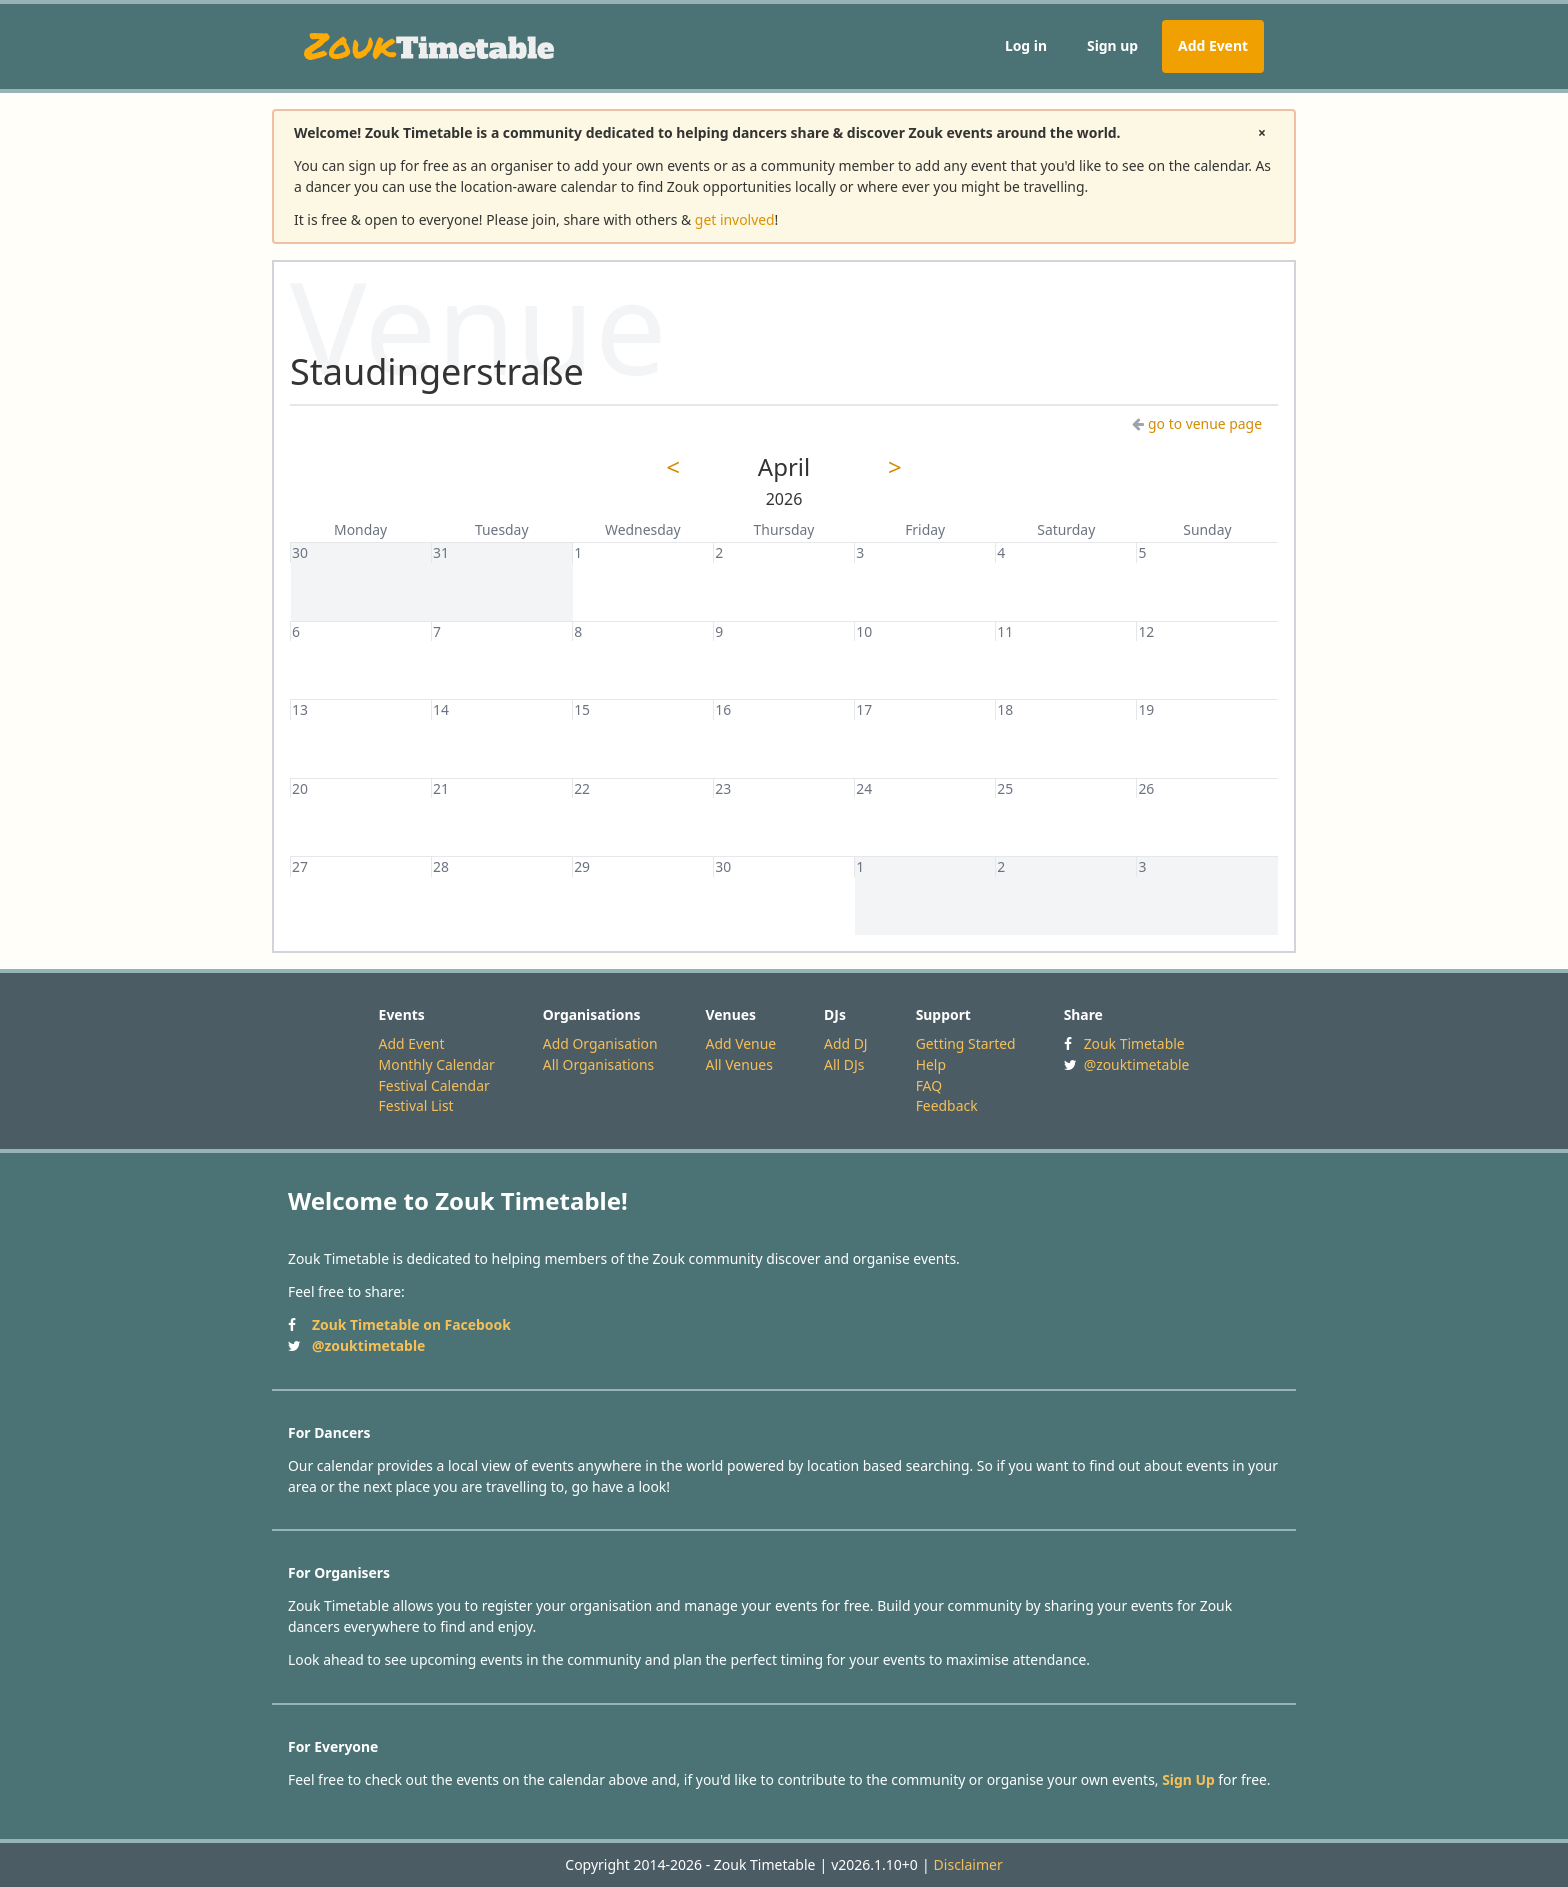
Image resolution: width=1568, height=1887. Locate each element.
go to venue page (1197, 423)
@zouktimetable (1137, 1064)
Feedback (947, 1105)
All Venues (739, 1064)
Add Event (1213, 45)
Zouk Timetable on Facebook (411, 1324)
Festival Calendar (434, 1085)
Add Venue (741, 1043)
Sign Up (1188, 1779)
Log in (1026, 45)
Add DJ (846, 1043)
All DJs (844, 1064)
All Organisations (598, 1064)
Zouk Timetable (1134, 1043)
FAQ (929, 1085)
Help (931, 1064)
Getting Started (966, 1043)
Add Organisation (600, 1043)
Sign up (1112, 45)
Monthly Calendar (437, 1064)
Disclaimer (968, 1864)
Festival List (416, 1105)
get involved (735, 219)
